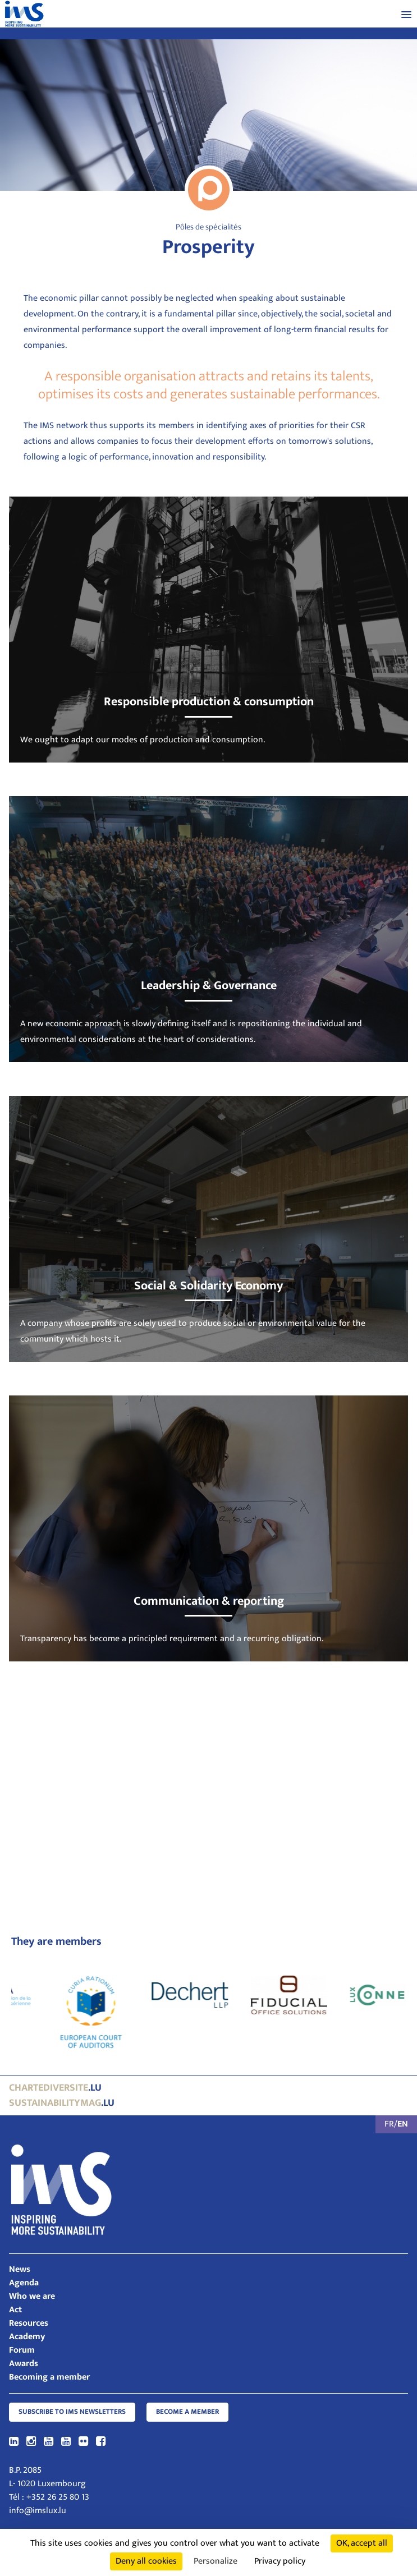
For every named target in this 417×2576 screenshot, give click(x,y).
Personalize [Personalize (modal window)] (215, 2561)
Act (15, 2309)
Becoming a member (49, 2377)
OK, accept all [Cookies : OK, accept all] (361, 2543)
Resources (28, 2323)
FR (389, 2124)
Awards (23, 2363)
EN (402, 2124)
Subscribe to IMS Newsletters (72, 2412)
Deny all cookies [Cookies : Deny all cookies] (146, 2561)
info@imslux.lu (37, 2510)
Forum (22, 2350)
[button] (406, 13)
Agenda (24, 2282)
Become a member (187, 2412)
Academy (27, 2336)
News (19, 2269)
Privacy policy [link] (279, 2561)
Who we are (32, 2296)
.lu (55, 2087)
